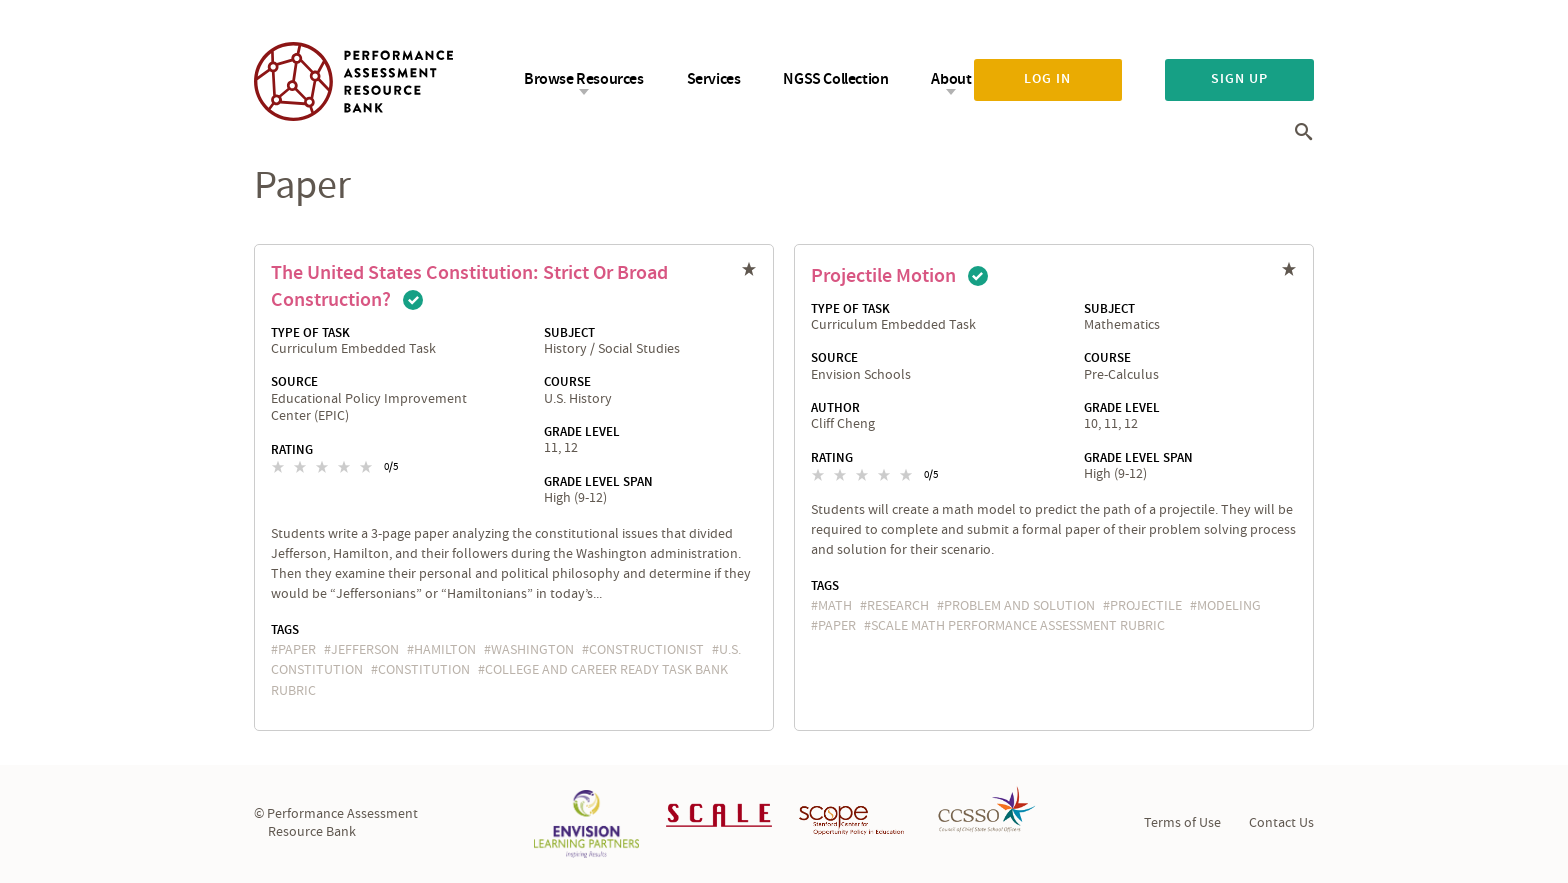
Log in (1047, 79)
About (951, 79)
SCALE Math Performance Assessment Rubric (1018, 626)
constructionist (646, 650)
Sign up (1239, 79)
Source (294, 382)
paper (297, 650)
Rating (292, 450)
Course (567, 382)
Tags (285, 630)
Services (714, 79)
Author (835, 408)
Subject (569, 333)
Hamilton (445, 650)
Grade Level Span (598, 482)
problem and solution (1019, 606)
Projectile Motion (883, 276)
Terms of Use (1182, 823)
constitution (424, 670)
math (835, 606)
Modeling (1229, 606)
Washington (532, 650)
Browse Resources (584, 79)
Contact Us (1281, 823)
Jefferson (365, 650)
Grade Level (582, 432)
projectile (1146, 606)
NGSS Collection (835, 79)
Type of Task (310, 333)
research (898, 606)
